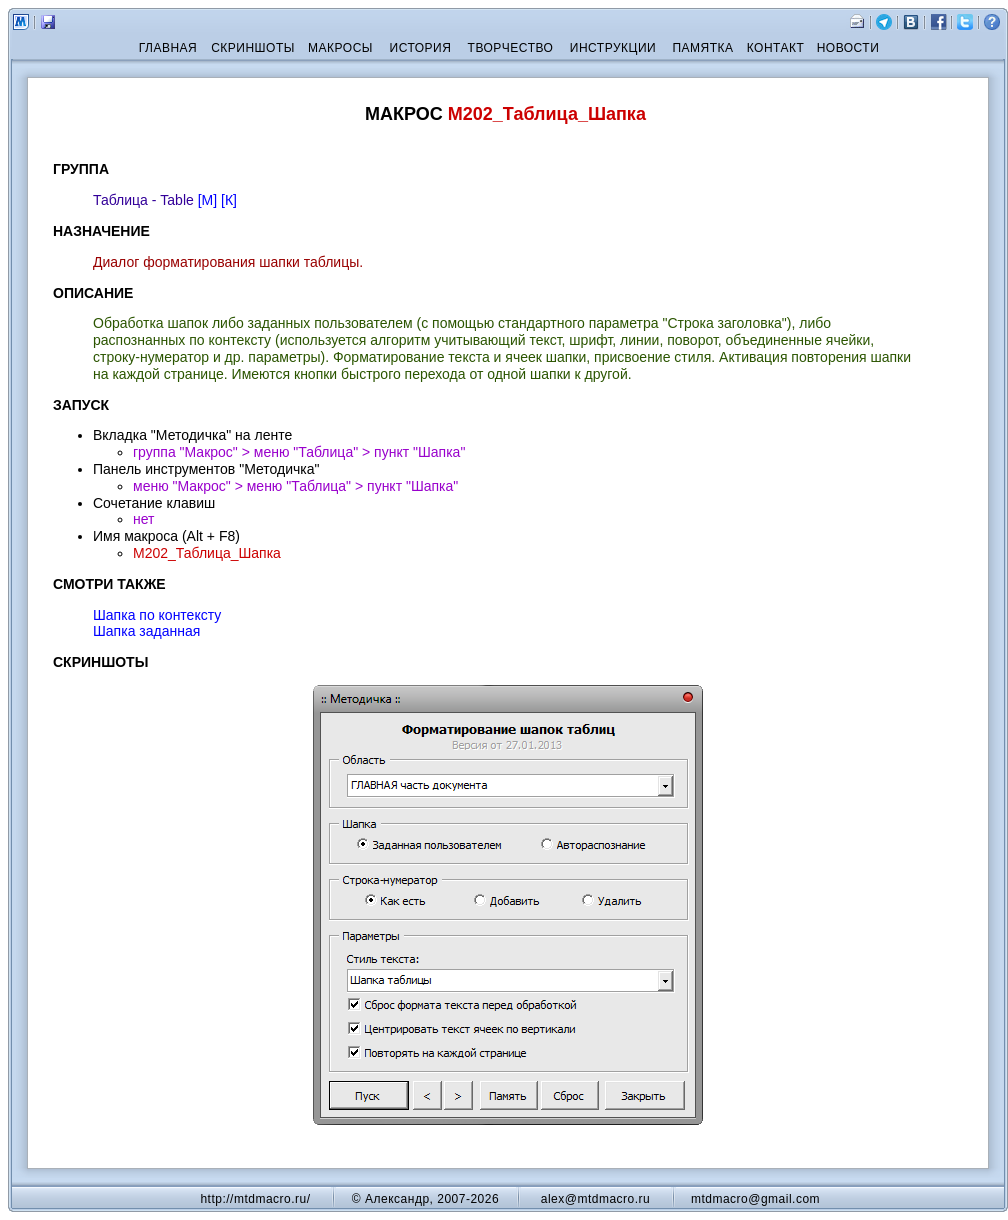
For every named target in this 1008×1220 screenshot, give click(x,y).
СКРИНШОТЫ (253, 48)
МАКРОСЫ (340, 48)
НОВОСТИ (848, 48)
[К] (229, 200)
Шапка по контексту (157, 615)
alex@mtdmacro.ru (596, 1199)
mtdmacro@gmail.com (755, 1199)
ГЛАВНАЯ (168, 48)
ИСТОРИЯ (421, 48)
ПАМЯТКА (702, 48)
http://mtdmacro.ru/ (255, 1199)
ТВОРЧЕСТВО (511, 48)
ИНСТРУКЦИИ (613, 48)
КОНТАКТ (776, 48)
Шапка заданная (146, 631)
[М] (207, 200)
